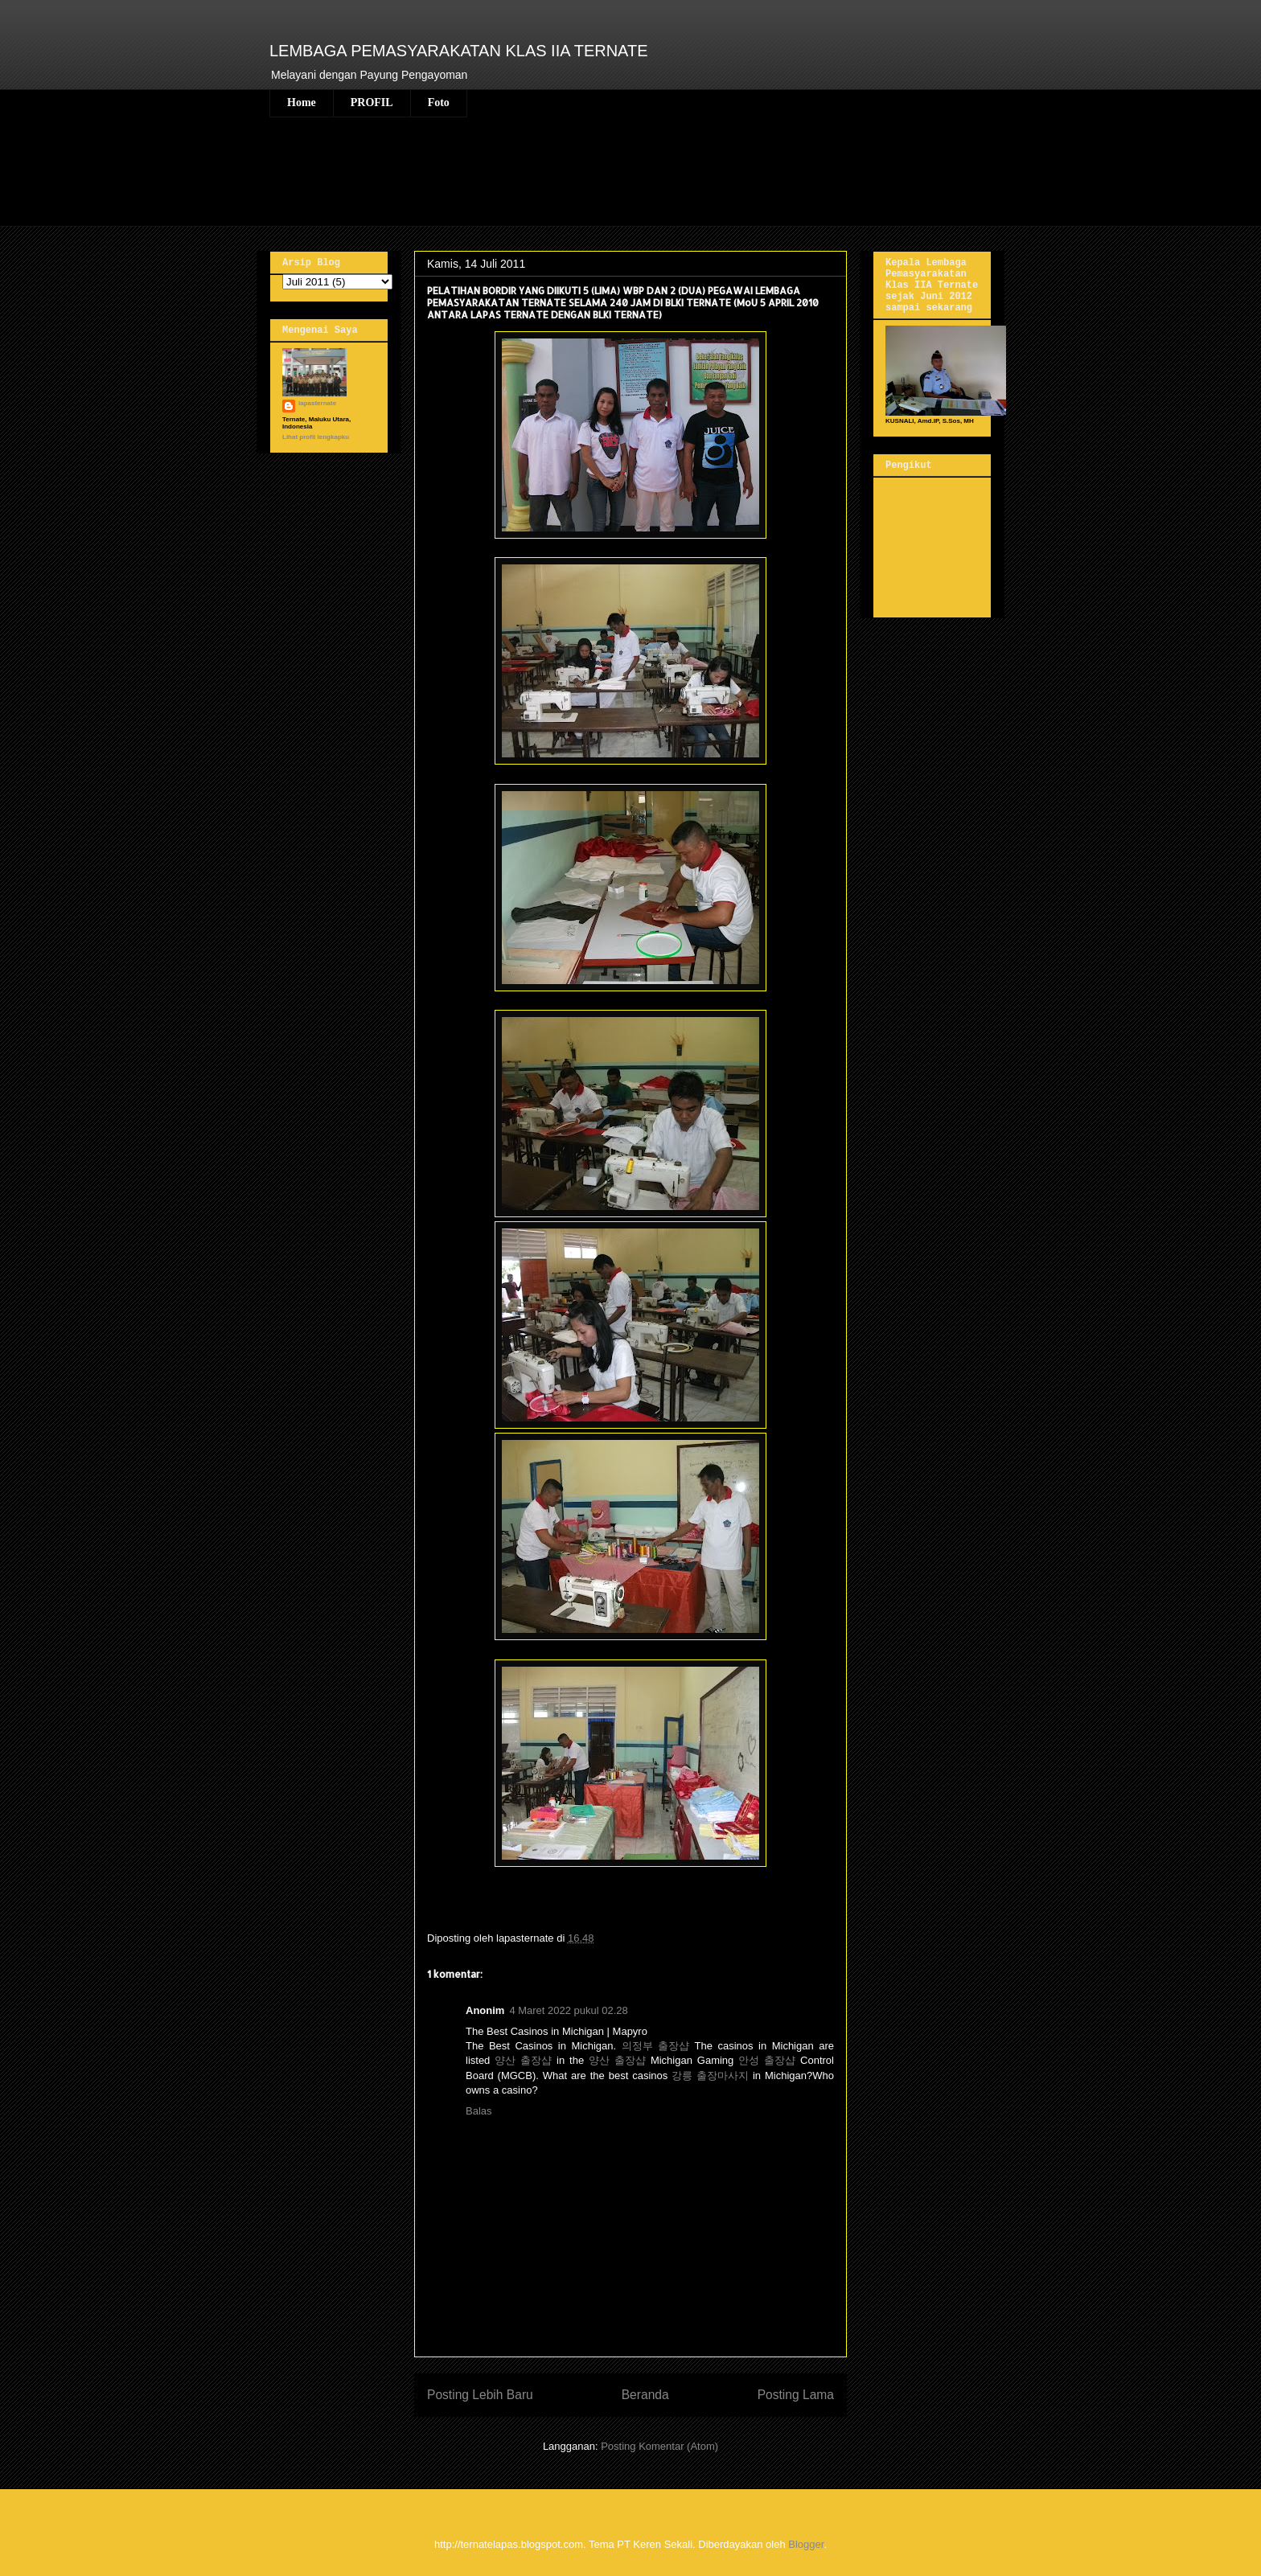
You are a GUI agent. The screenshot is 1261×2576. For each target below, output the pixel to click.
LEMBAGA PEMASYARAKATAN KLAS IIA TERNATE (458, 50)
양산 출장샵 (523, 2060)
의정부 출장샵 (656, 2046)
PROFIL (372, 102)
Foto (439, 102)
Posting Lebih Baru (480, 2395)
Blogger (806, 2544)
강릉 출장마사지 (710, 2075)
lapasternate (317, 403)
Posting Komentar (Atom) (659, 2446)
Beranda (645, 2395)
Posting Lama (796, 2395)
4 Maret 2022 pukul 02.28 (568, 2010)
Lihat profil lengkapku (315, 437)
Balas (479, 2111)
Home (301, 102)
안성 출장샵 (766, 2060)
